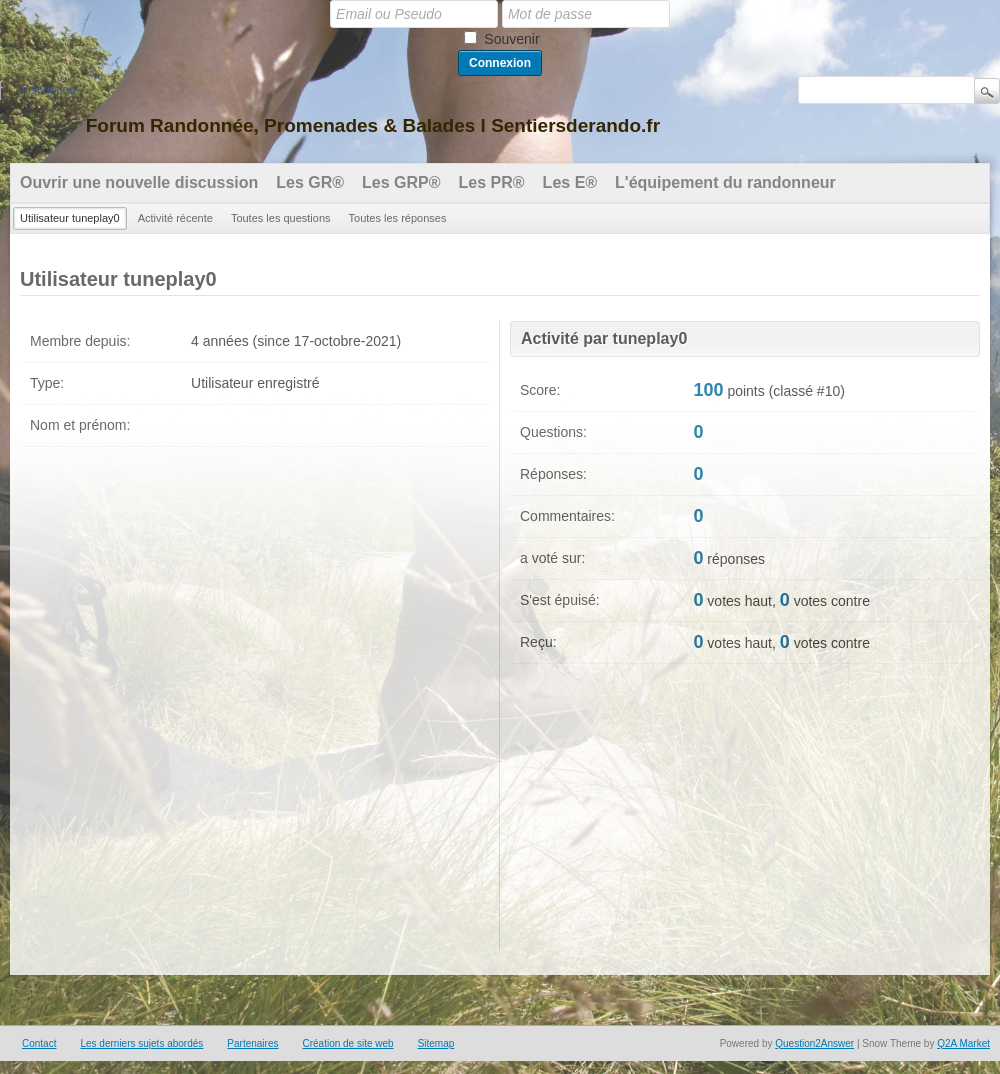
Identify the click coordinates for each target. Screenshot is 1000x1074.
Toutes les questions (281, 218)
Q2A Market (963, 1043)
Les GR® (310, 182)
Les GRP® (401, 182)
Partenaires (252, 1043)
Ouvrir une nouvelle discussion (139, 182)
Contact (39, 1043)
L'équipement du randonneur (725, 182)
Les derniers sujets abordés (141, 1043)
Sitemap (436, 1043)
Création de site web (347, 1043)
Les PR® (492, 182)
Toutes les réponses (398, 218)
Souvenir (511, 39)
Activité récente (175, 218)
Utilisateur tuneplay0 (70, 218)
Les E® (570, 182)
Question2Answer (814, 1043)
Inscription (48, 90)
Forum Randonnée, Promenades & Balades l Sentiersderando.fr (373, 125)
